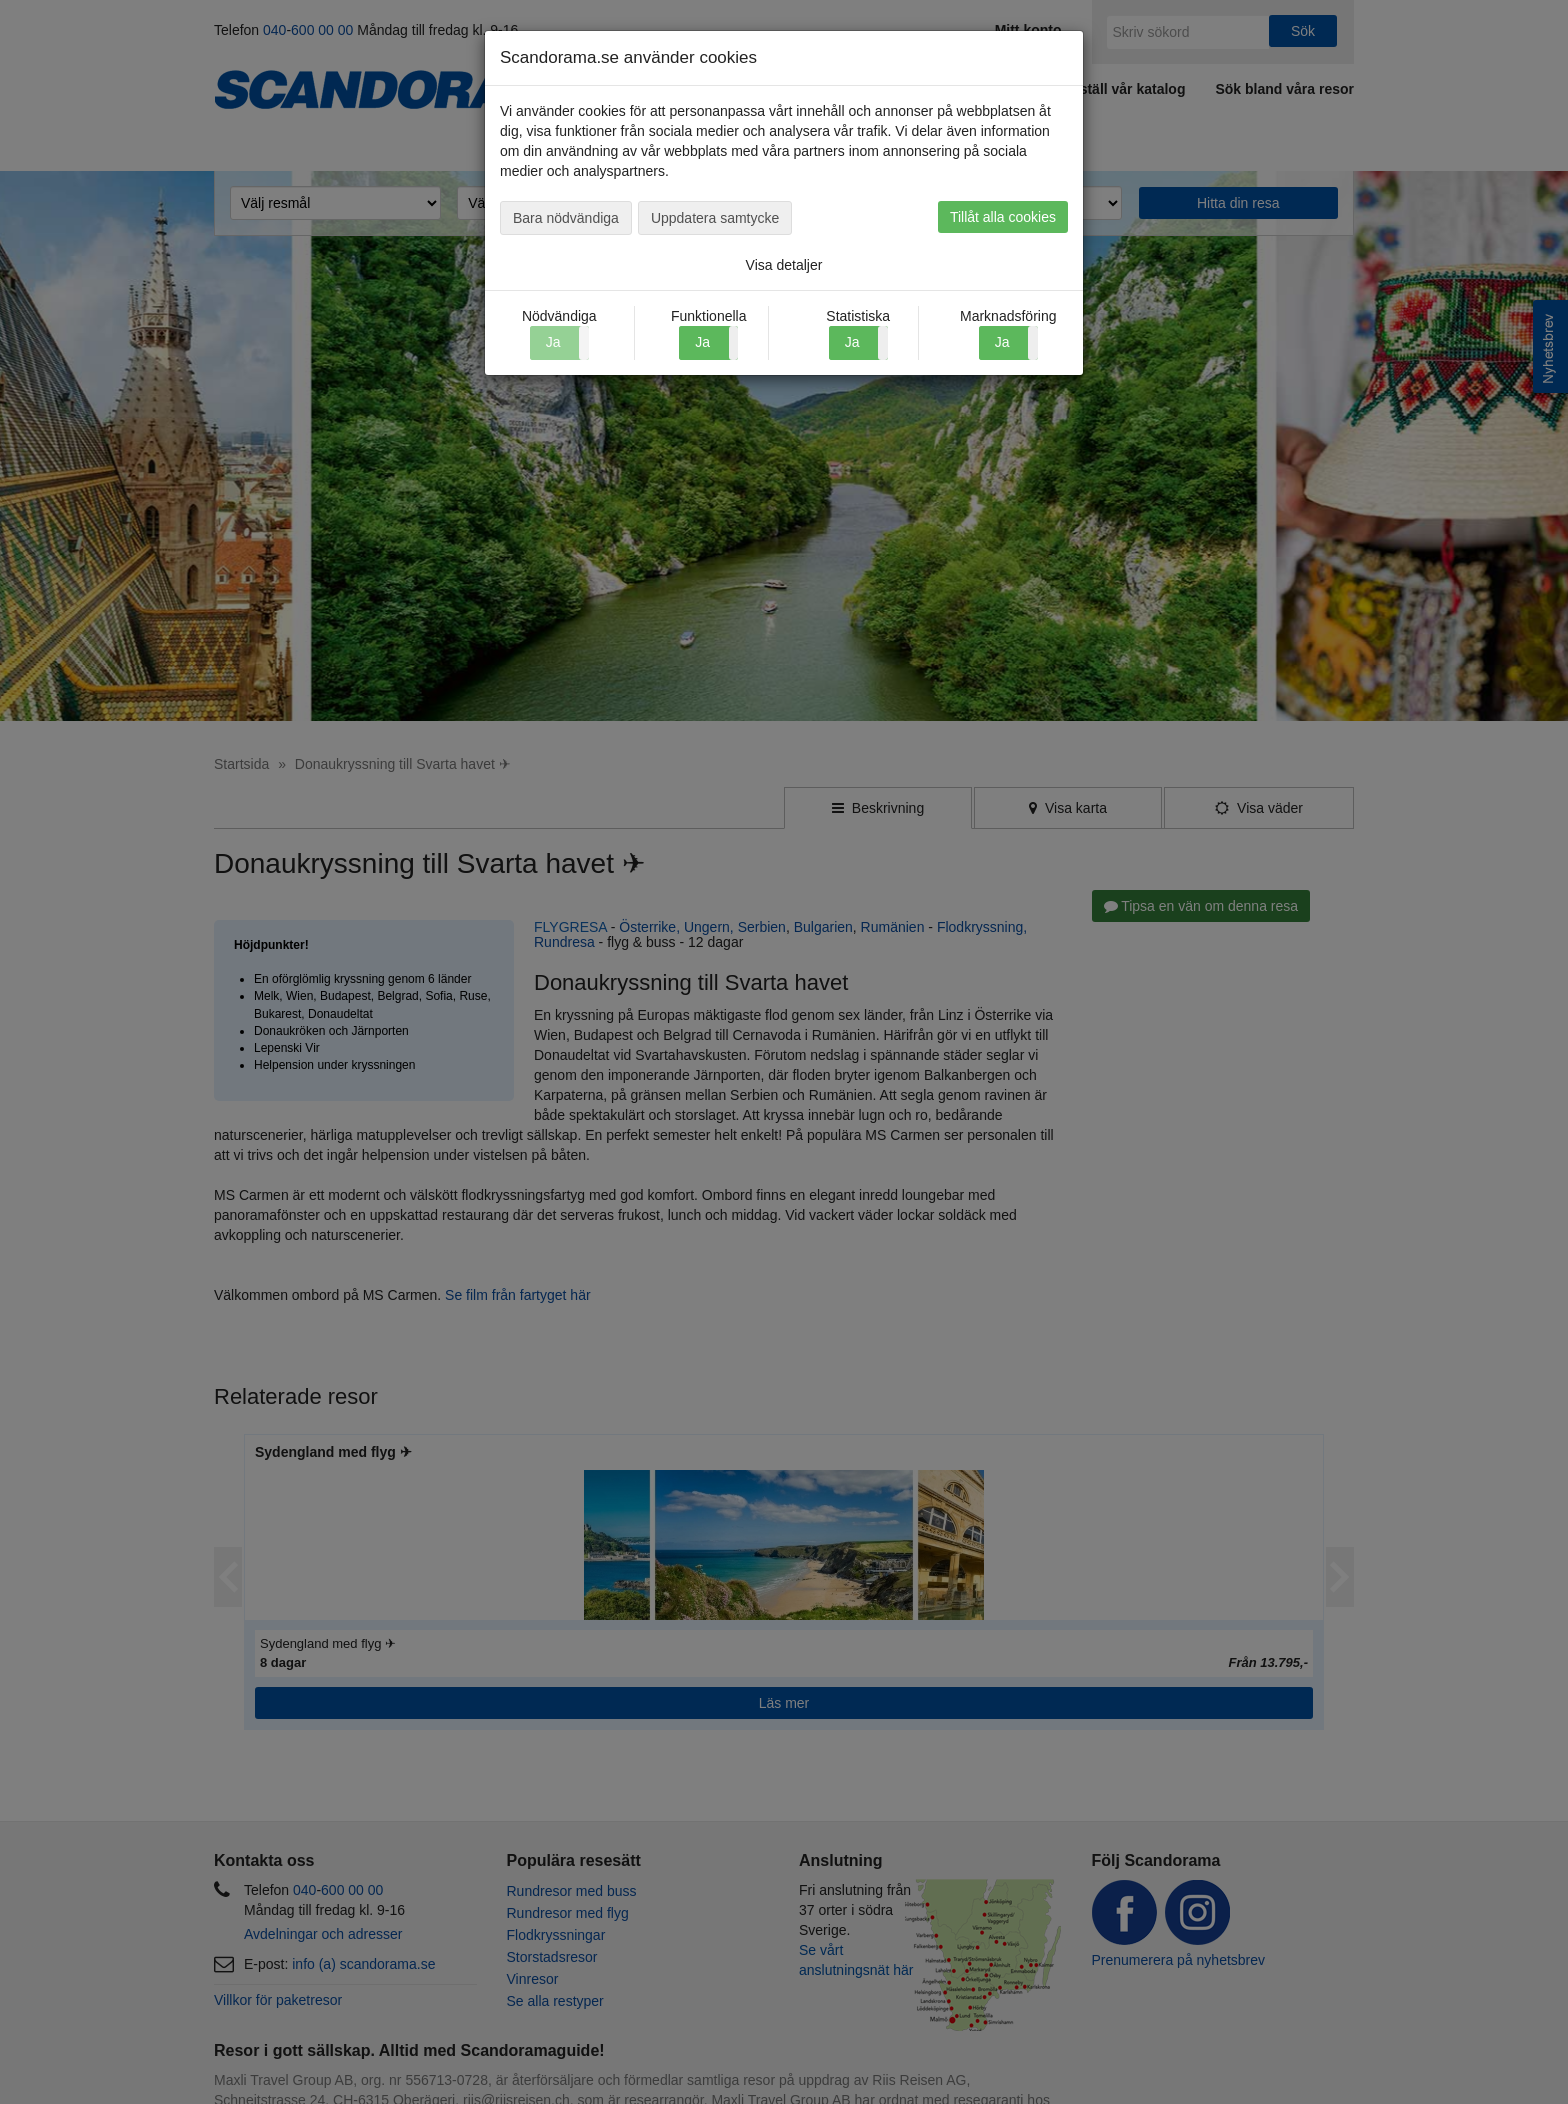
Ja (702, 342)
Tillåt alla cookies (1003, 217)
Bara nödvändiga (566, 218)
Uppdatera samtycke (715, 218)
